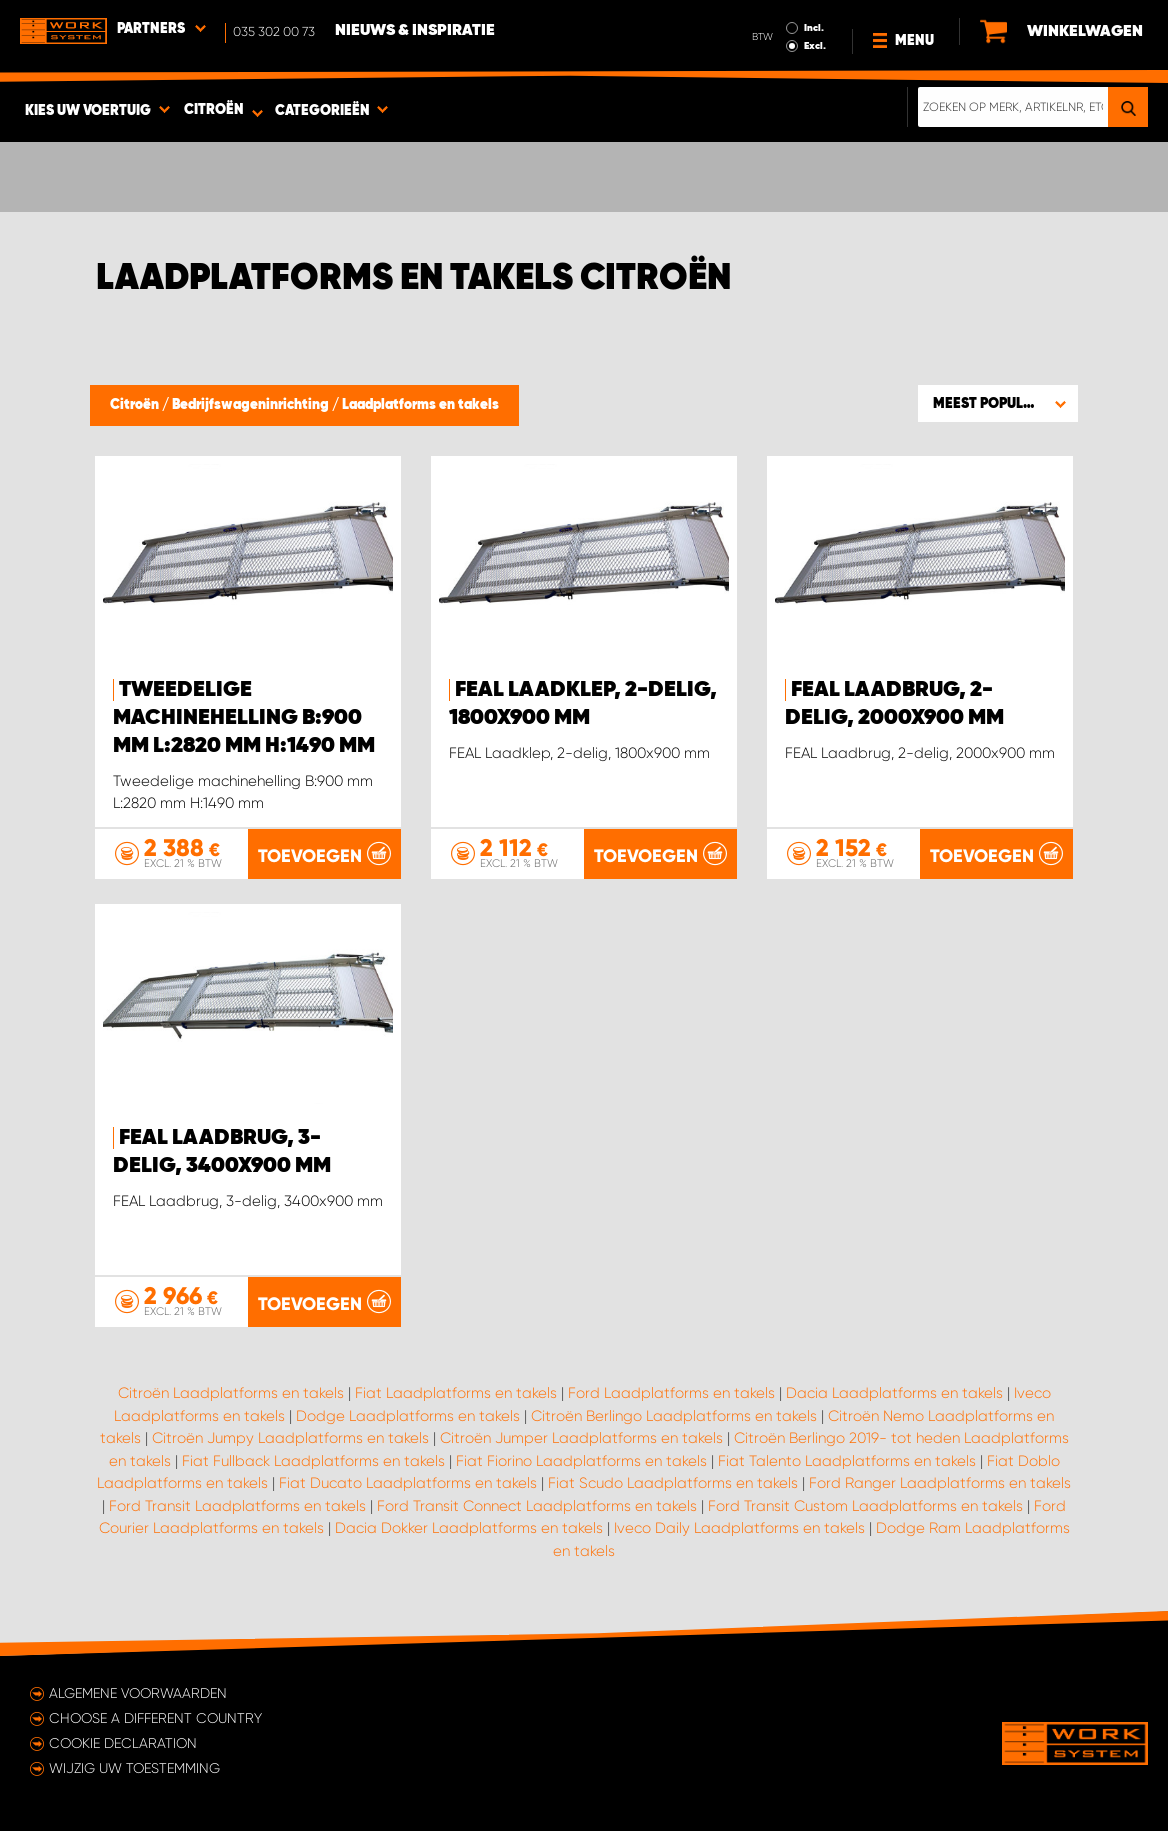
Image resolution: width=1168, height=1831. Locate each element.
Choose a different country (155, 1718)
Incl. (814, 28)
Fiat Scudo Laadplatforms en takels (673, 1483)
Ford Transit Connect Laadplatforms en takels (537, 1506)
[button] (998, 403)
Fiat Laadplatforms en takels (456, 1393)
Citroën (136, 405)
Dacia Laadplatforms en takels (894, 1393)
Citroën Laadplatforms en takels (231, 1393)
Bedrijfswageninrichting (252, 405)
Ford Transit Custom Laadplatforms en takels (865, 1506)
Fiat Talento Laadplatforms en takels (847, 1461)
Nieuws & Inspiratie (415, 31)
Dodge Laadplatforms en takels (408, 1416)
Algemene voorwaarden (138, 1693)
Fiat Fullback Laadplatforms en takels (313, 1461)
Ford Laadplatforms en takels (671, 1393)
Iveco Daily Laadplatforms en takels (739, 1528)
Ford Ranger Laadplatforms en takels (940, 1483)
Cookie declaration (123, 1743)
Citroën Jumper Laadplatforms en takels (581, 1438)
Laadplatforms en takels (420, 405)
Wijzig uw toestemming (134, 1768)
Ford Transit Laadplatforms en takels (237, 1506)
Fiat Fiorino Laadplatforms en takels (581, 1461)
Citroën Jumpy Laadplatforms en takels (290, 1438)
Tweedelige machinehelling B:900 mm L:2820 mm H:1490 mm (244, 718)
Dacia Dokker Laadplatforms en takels (469, 1528)
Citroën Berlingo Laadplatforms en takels (674, 1416)
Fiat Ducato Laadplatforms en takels (408, 1483)
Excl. (815, 46)
